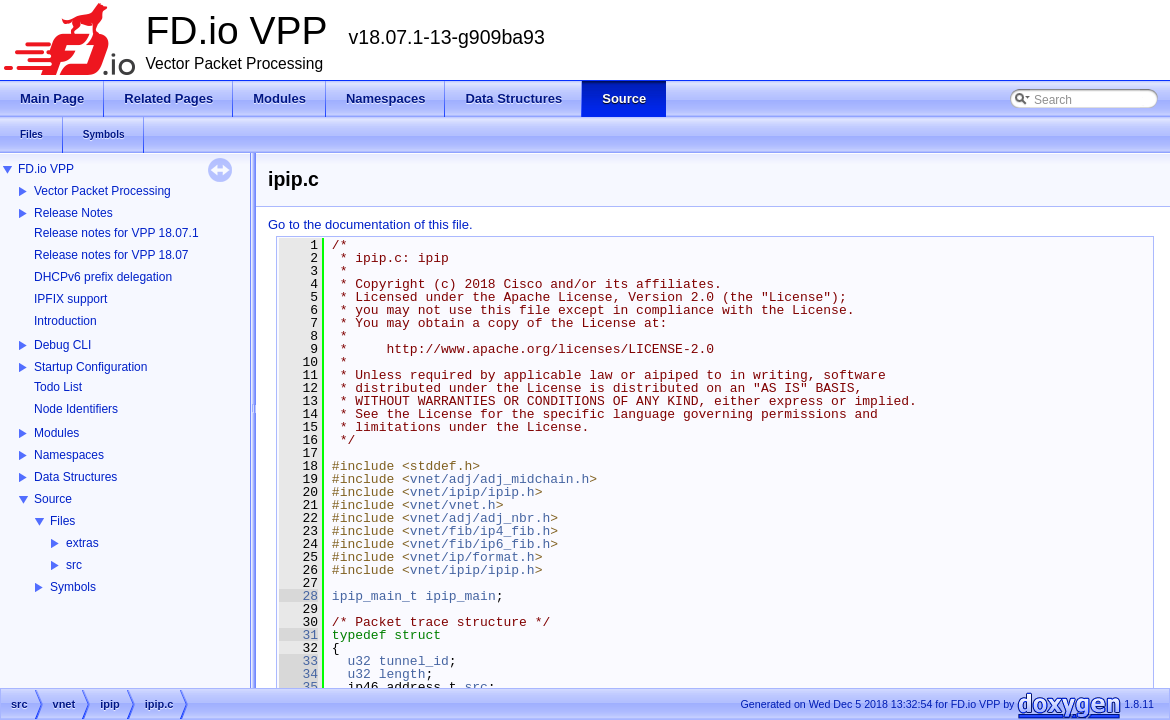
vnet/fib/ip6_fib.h (480, 544)
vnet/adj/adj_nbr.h (480, 518)
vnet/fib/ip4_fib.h (480, 531)
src (74, 565)
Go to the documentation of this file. (370, 224)
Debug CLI (62, 345)
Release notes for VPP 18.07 (111, 255)
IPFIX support (70, 299)
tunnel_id (414, 661)
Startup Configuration (90, 367)
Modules (56, 433)
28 (298, 596)
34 (298, 674)
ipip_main (460, 596)
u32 (358, 661)
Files (62, 521)
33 (298, 661)
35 (298, 687)
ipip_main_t (375, 596)
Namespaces (69, 455)
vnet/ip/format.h (472, 557)
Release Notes (73, 213)
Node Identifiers (76, 409)
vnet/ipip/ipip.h (472, 492)
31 (298, 635)
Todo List (58, 387)
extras (82, 543)
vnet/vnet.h (453, 505)
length (402, 674)
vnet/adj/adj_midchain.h (499, 479)
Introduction (65, 321)
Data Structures (75, 477)
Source (53, 499)
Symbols (73, 587)
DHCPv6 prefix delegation (103, 277)
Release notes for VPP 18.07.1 (116, 233)
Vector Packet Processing (102, 191)
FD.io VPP (46, 169)
